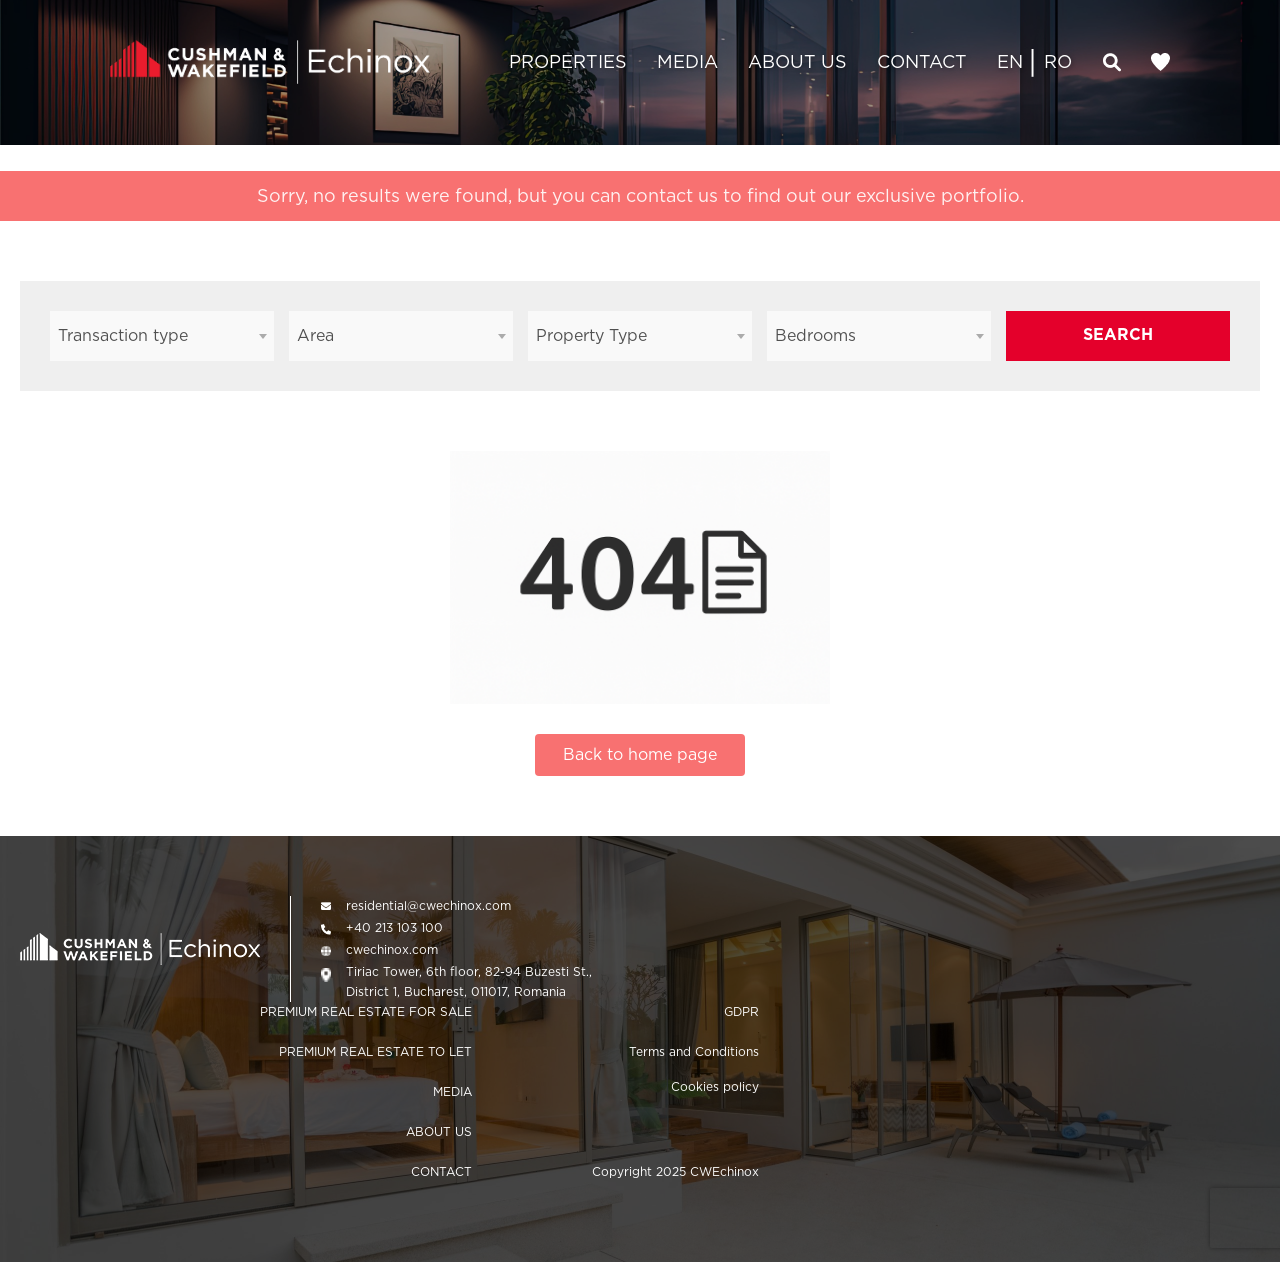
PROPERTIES (568, 61)
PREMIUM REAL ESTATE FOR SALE (366, 1011)
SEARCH (1118, 334)
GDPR (741, 1011)
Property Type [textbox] (591, 335)
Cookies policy (715, 1086)
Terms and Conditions (694, 1051)
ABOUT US (797, 61)
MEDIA (687, 61)
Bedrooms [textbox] (815, 335)
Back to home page (640, 754)
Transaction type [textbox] (123, 335)
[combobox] (162, 336)
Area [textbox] (315, 335)
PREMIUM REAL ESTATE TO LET (375, 1051)
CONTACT (922, 61)
